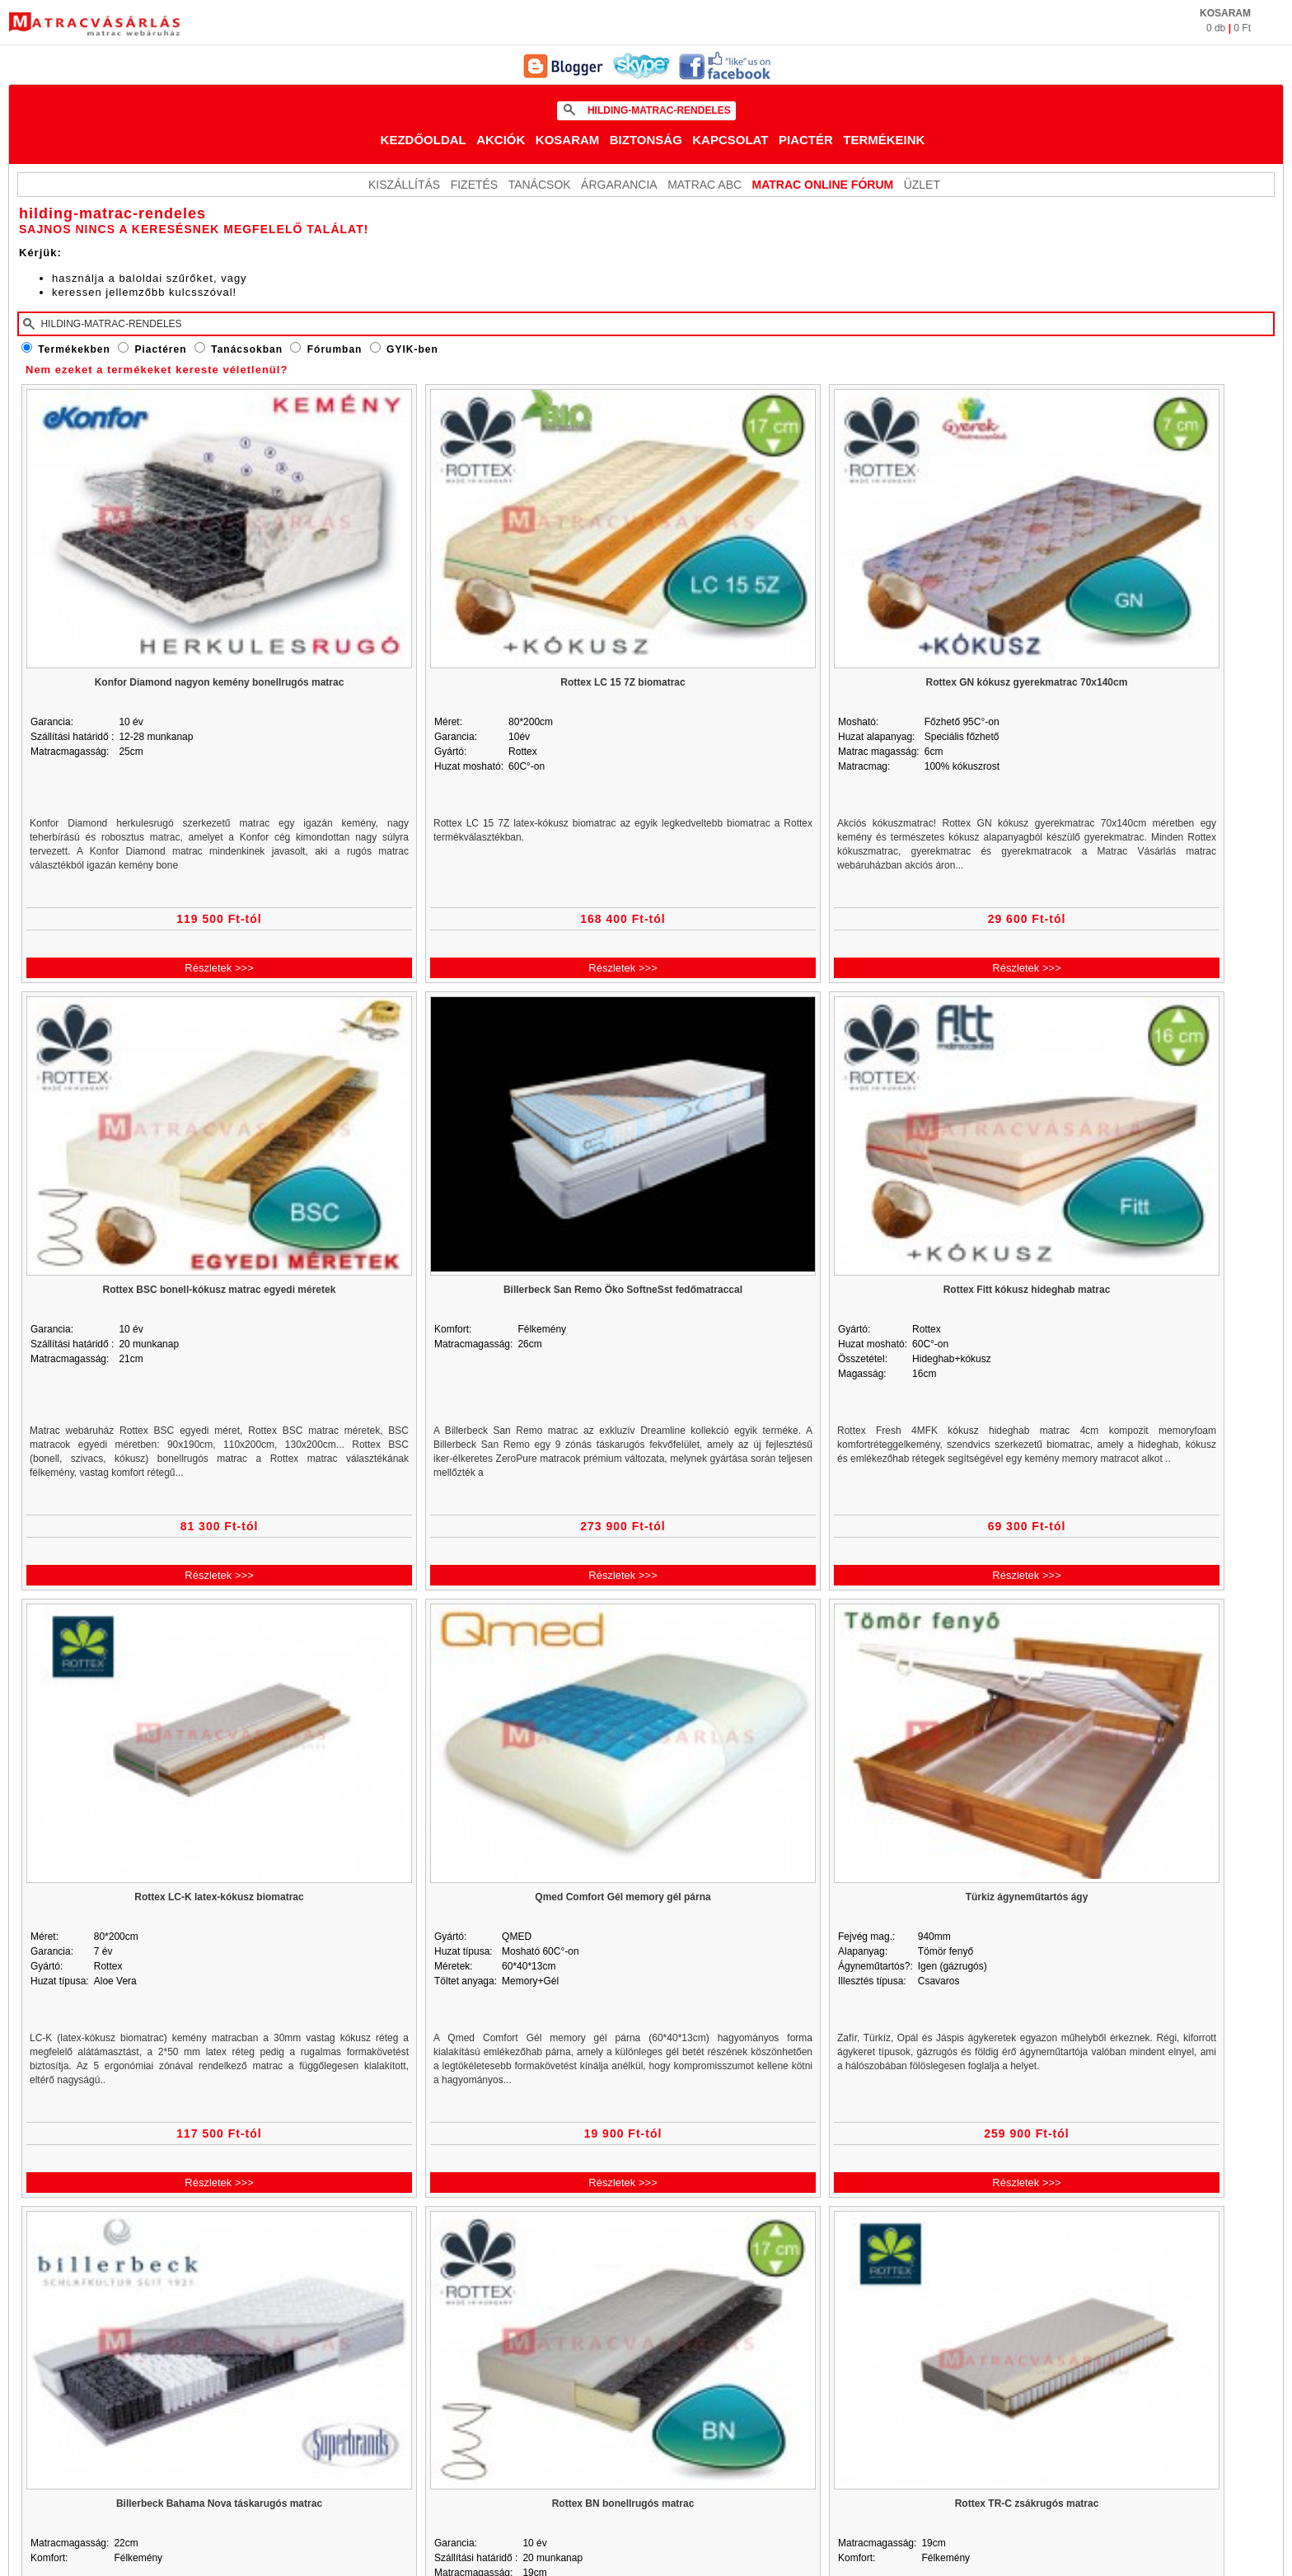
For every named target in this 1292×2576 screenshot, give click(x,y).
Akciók (500, 140)
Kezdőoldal (423, 140)
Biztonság (646, 140)
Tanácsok (539, 184)
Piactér (806, 140)
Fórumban (335, 349)
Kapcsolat (730, 140)
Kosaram (568, 140)
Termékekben (74, 349)
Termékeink (884, 140)
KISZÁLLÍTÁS (404, 184)
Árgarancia (619, 184)
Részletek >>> (219, 968)
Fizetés (475, 184)
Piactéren (161, 349)
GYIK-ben (412, 349)
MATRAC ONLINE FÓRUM (823, 184)
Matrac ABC (704, 184)
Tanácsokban (247, 349)
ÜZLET (922, 184)
